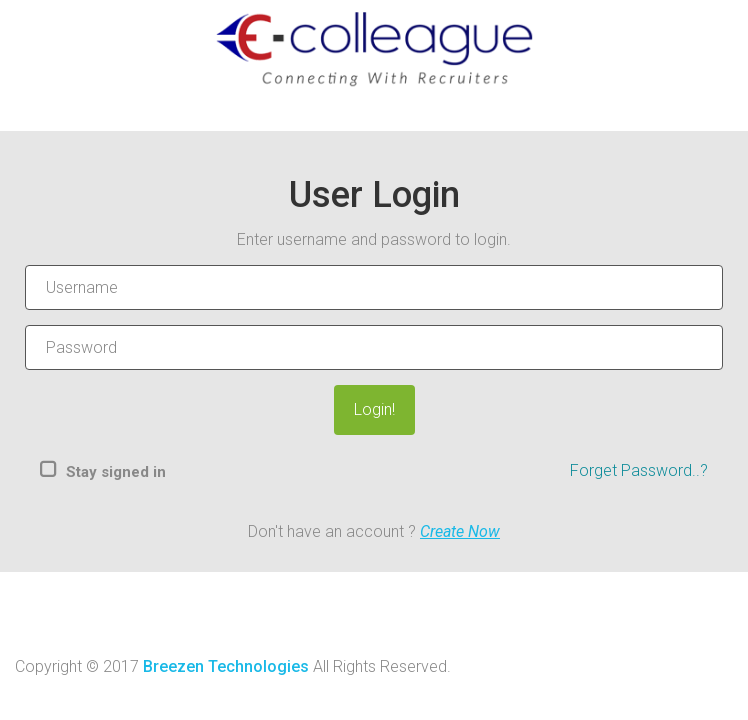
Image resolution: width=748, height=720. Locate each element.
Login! (374, 409)
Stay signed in (116, 472)
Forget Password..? (639, 470)
